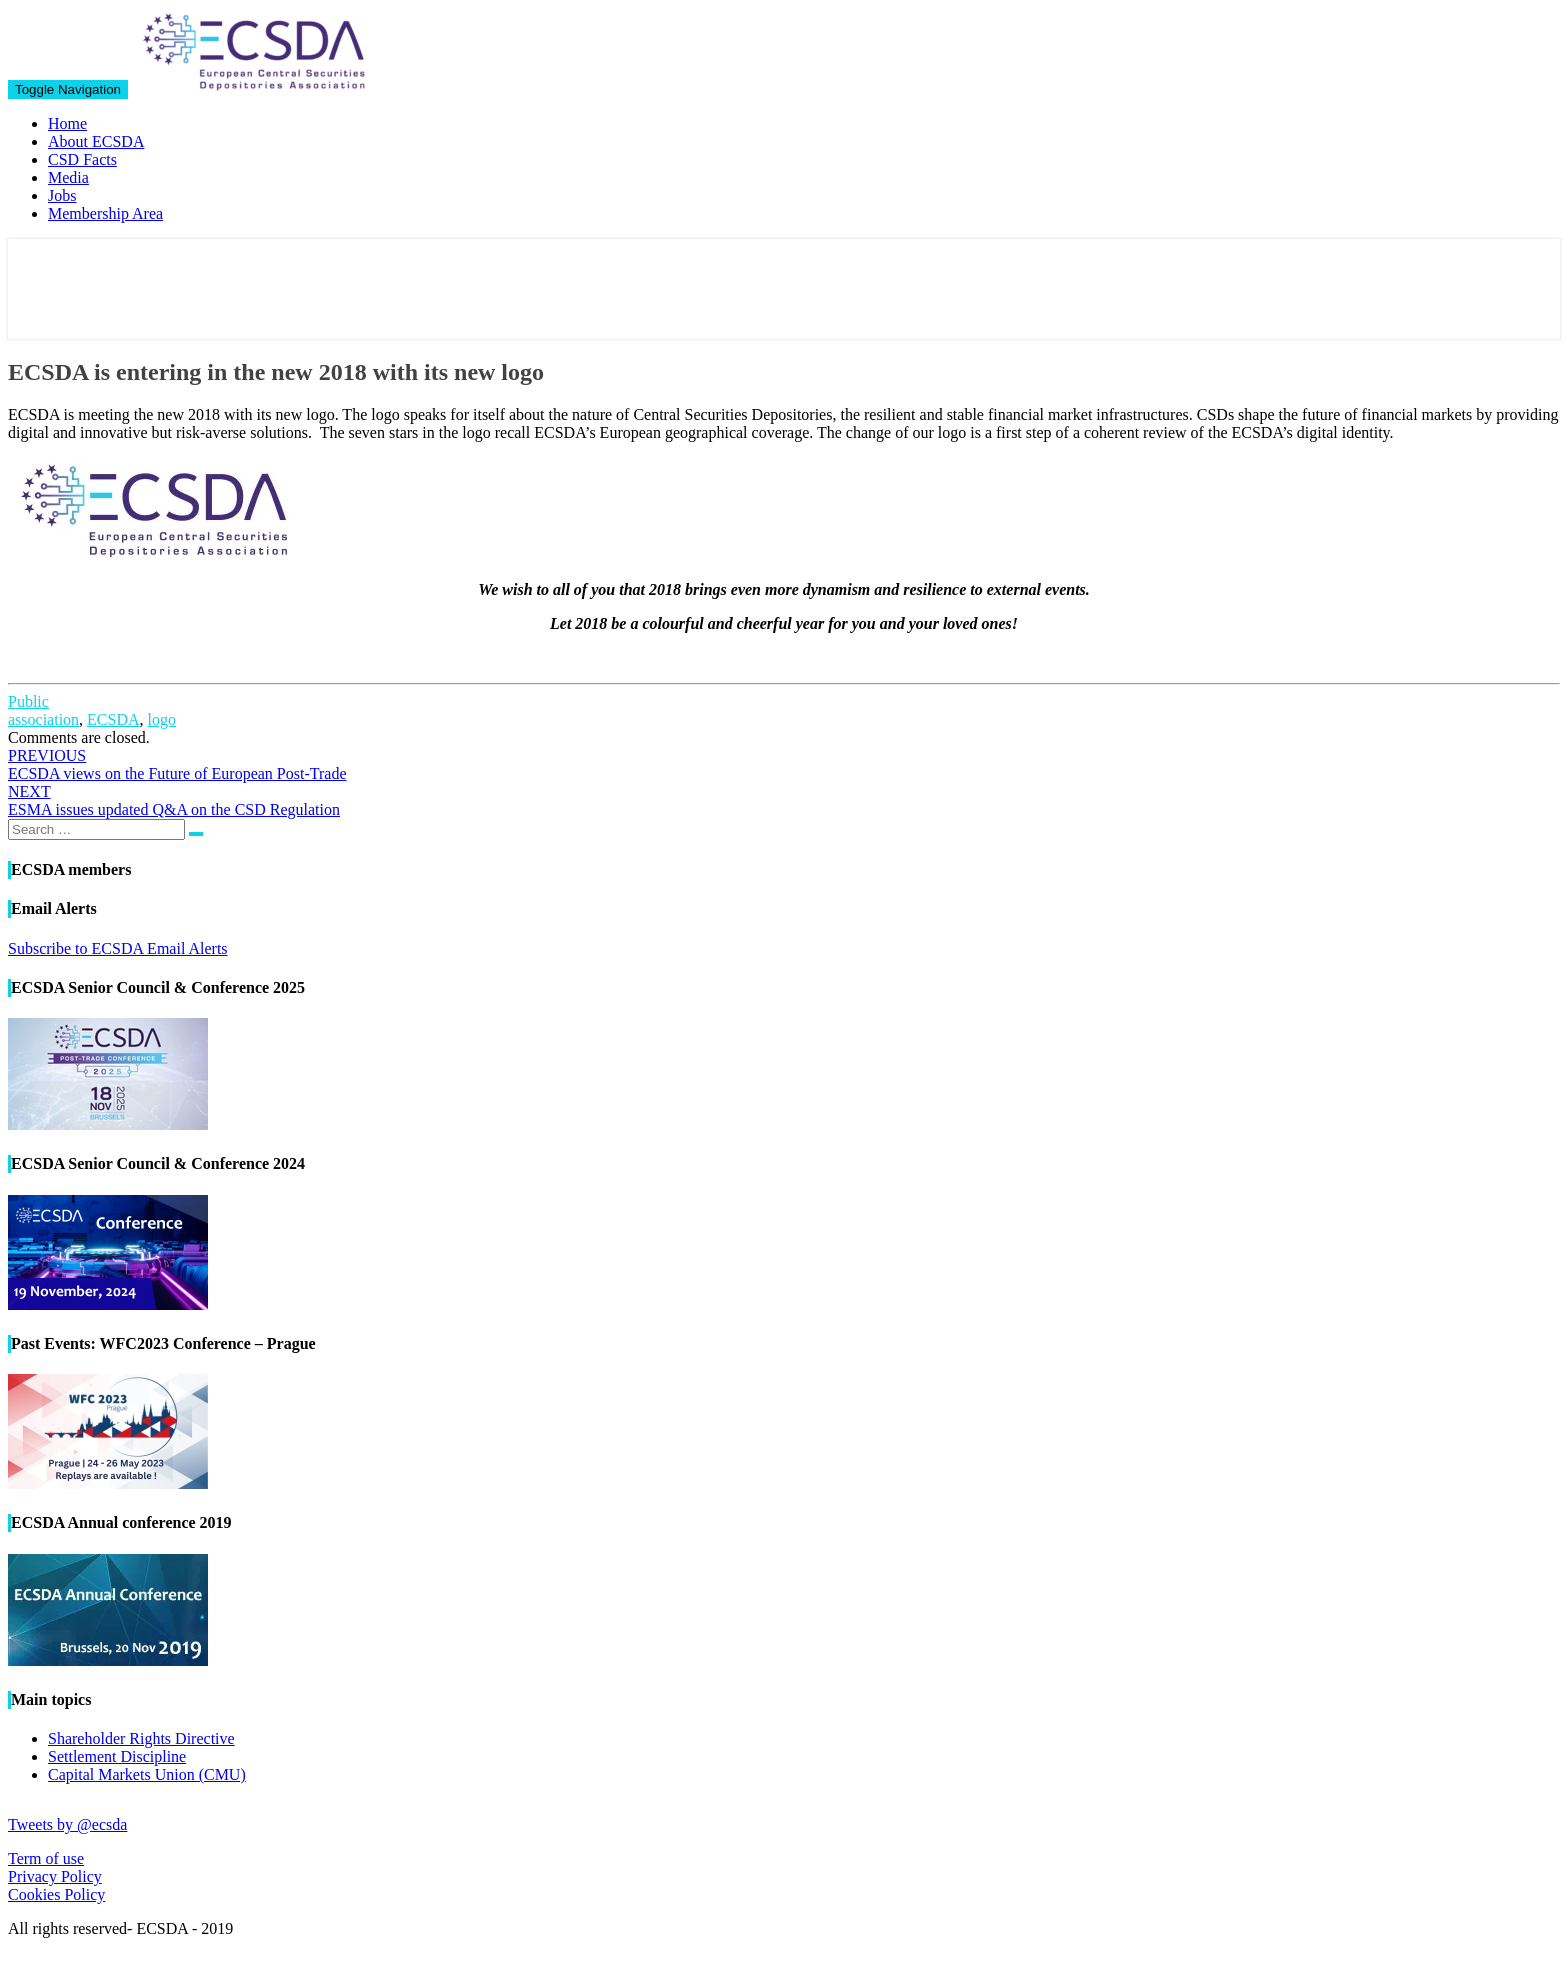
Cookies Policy (56, 1894)
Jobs (62, 195)
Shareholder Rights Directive (141, 1738)
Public (28, 701)
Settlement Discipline (117, 1756)
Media (68, 177)
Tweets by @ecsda (67, 1824)
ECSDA (113, 719)
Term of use (46, 1858)
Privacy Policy (55, 1876)
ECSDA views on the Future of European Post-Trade (177, 764)
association (43, 719)
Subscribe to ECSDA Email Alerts (118, 948)
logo (162, 719)
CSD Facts (82, 159)
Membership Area (105, 213)
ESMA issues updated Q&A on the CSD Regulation (174, 800)
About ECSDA (96, 141)
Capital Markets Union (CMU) (147, 1774)
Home (67, 123)
